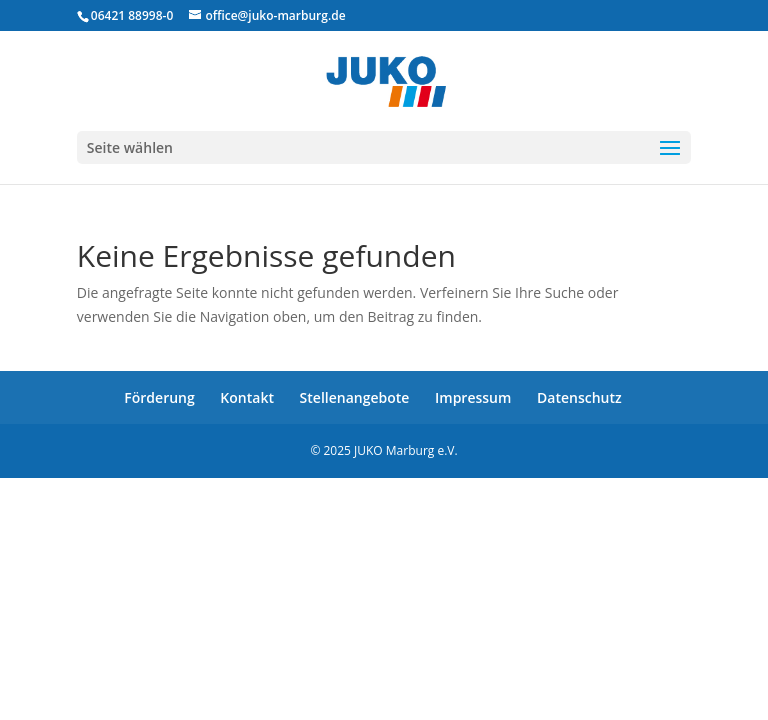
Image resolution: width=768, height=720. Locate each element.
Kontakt (247, 397)
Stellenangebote (355, 397)
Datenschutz (579, 397)
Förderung (159, 397)
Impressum (473, 397)
